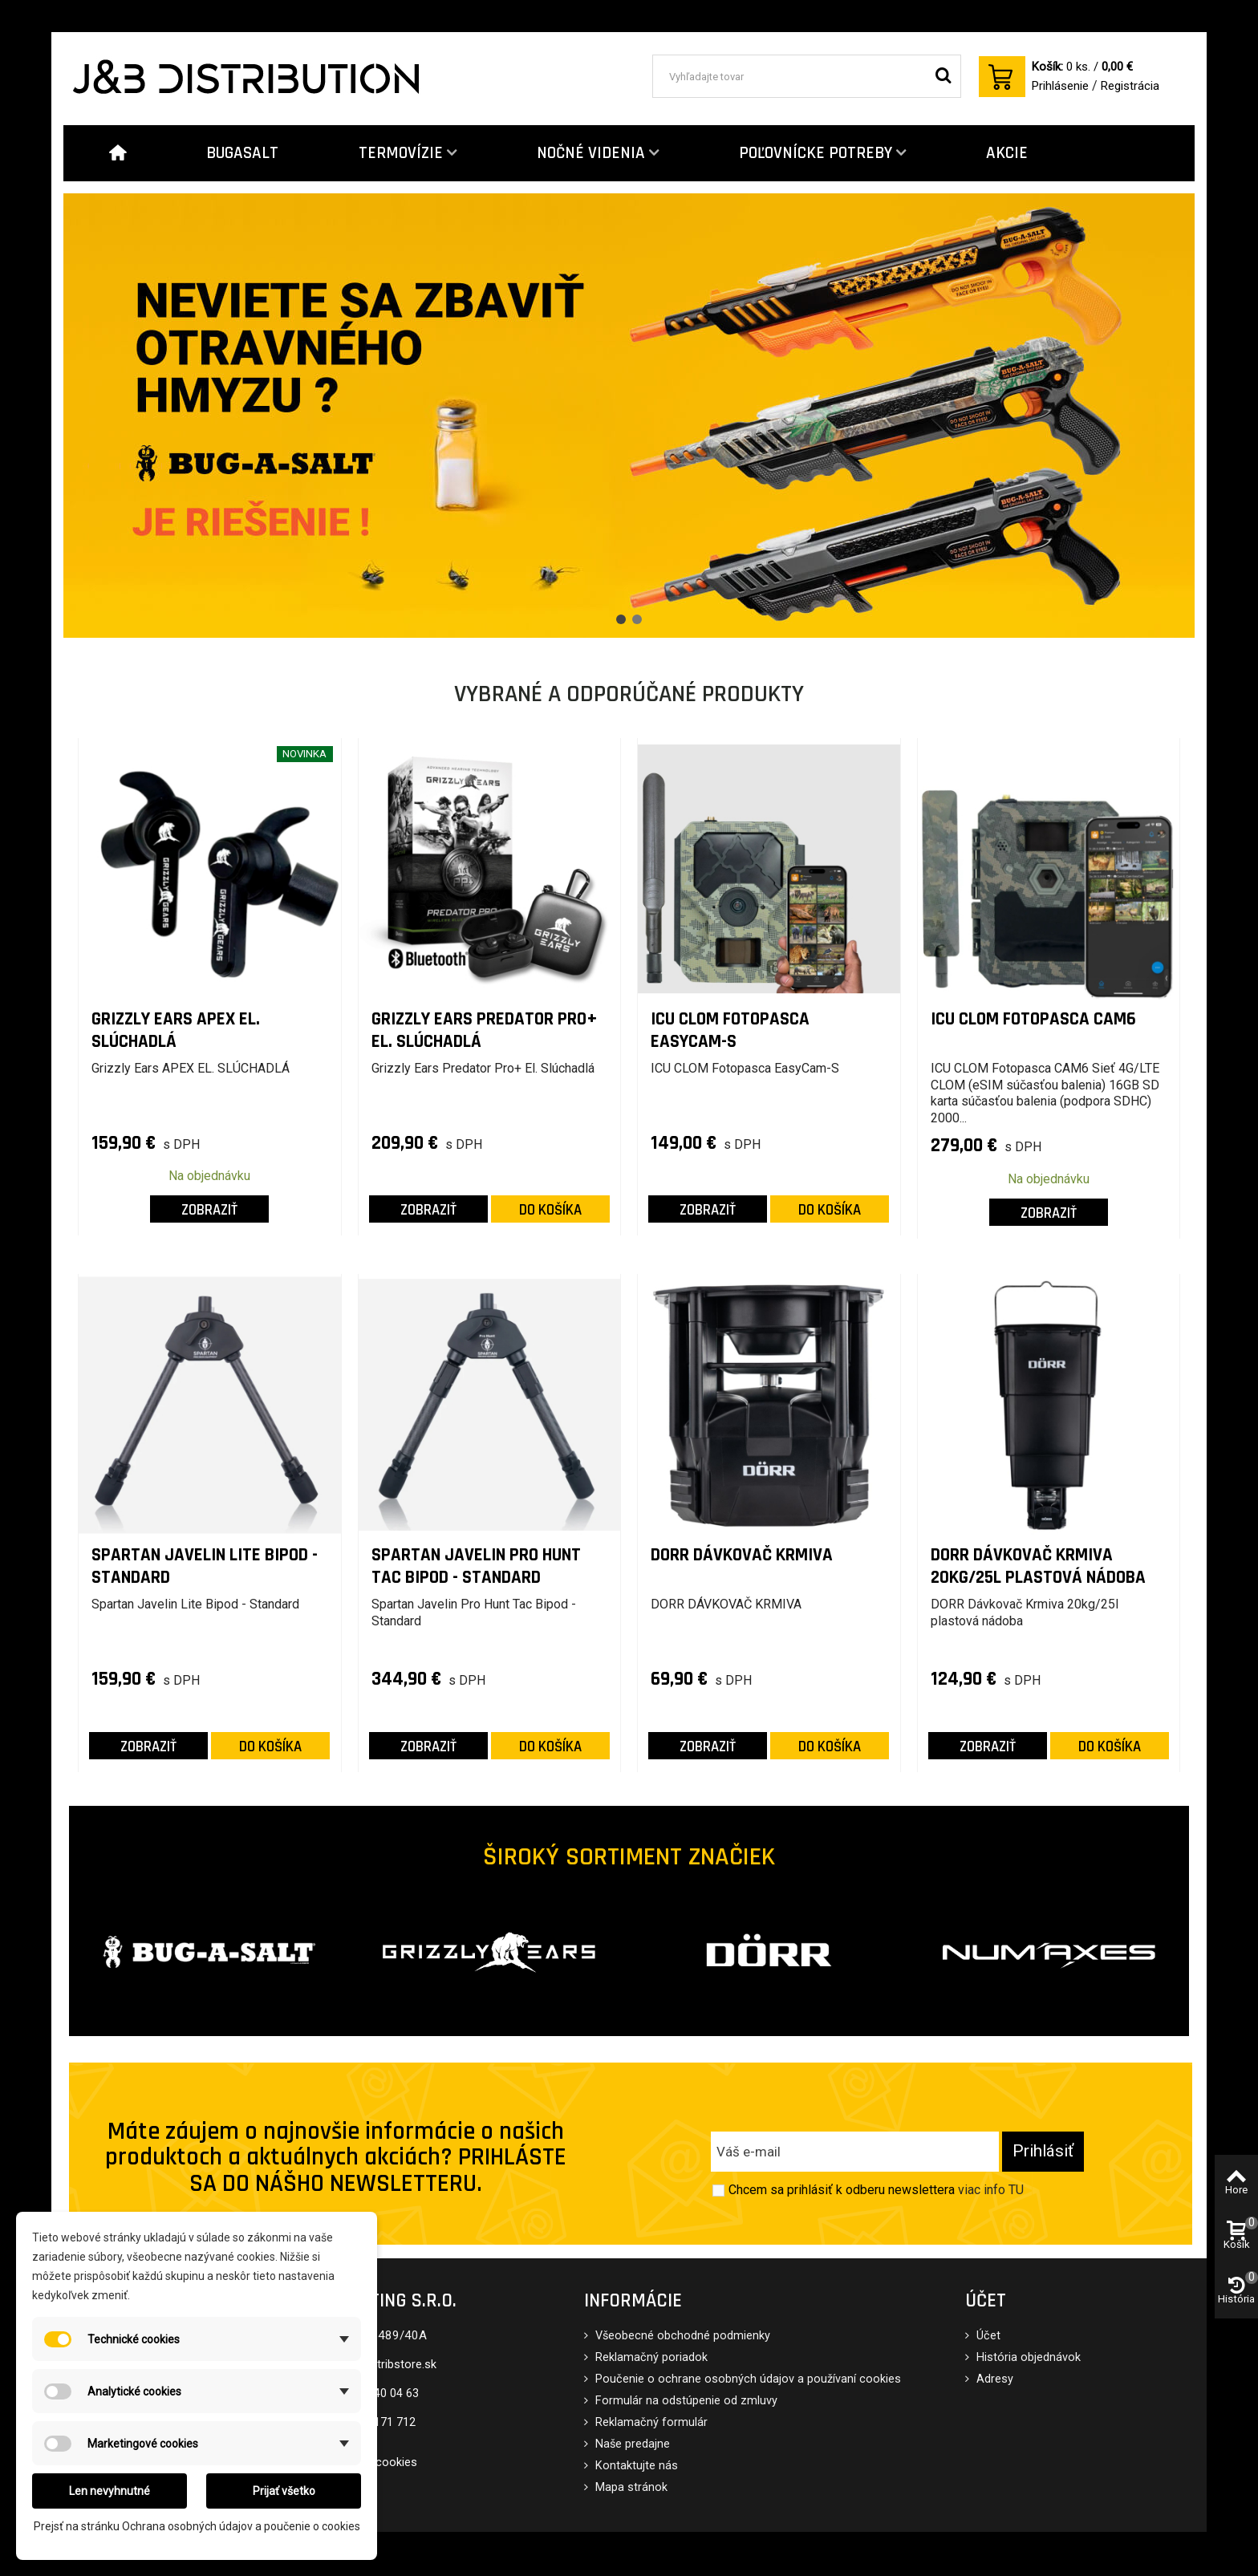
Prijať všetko (284, 2491)
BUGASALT (242, 153)
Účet (986, 2336)
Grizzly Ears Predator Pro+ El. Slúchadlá (484, 1030)
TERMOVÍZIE (401, 153)
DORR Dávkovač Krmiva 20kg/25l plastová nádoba (1038, 1566)
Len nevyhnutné (109, 2491)
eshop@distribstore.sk (377, 2364)
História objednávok (1027, 2357)
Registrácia (1130, 86)
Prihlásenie (1060, 86)
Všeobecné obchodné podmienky (681, 2336)
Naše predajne (631, 2444)
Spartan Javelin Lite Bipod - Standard (204, 1566)
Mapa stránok (630, 2487)
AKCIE (1007, 153)
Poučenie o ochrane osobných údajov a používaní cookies (746, 2379)
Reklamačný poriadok (650, 2357)
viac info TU (991, 2189)
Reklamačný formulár (650, 2422)
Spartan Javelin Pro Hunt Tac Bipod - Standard (476, 1566)
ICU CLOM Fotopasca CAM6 (1033, 1019)
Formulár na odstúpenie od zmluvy (684, 2401)
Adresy (993, 2379)
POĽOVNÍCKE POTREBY (815, 153)
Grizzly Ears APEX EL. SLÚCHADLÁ (175, 1030)
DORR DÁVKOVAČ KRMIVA (742, 1555)
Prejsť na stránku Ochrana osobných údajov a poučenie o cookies (197, 2526)
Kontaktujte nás (635, 2466)
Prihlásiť (1042, 2150)
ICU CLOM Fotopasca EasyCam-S (730, 1030)
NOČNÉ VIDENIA (591, 153)
